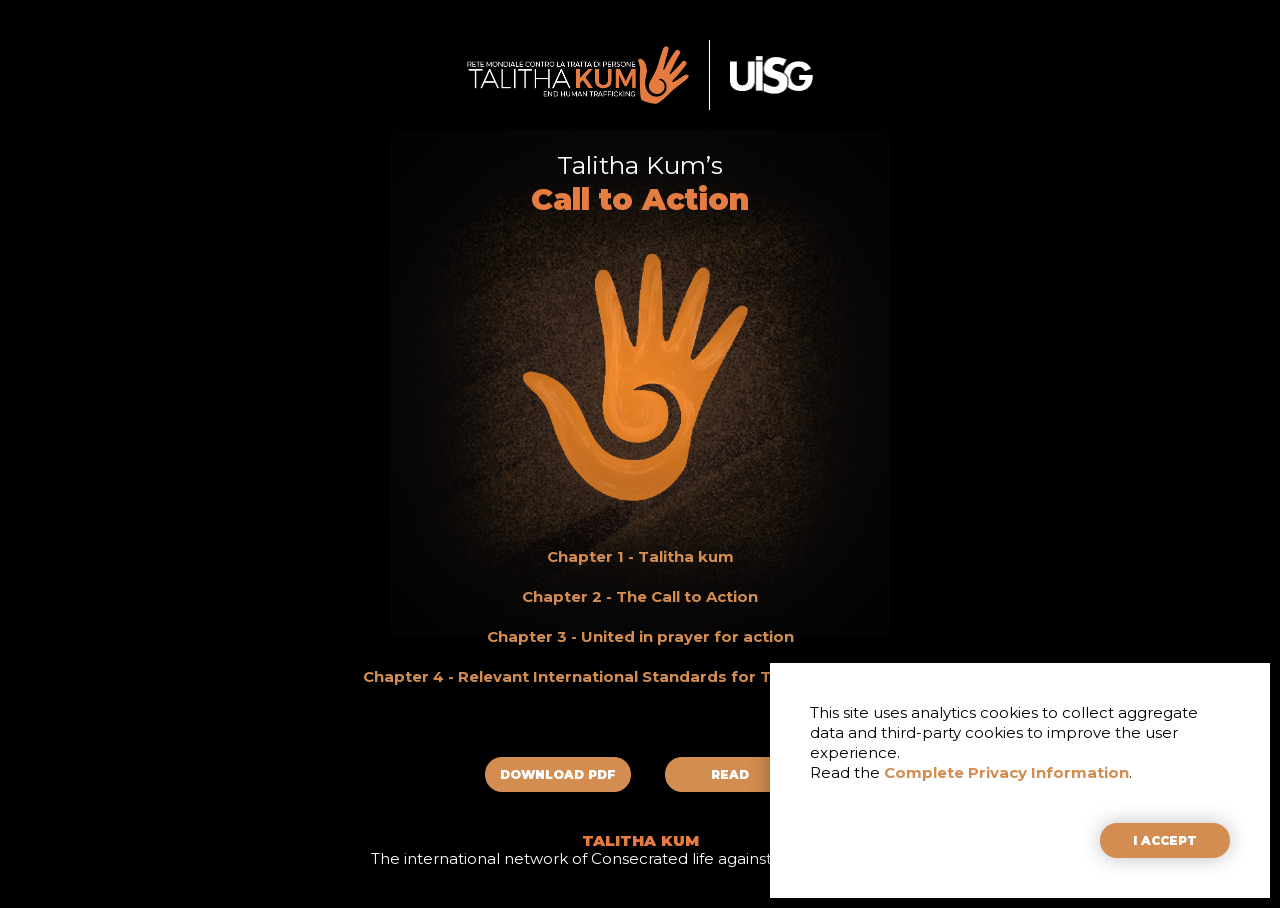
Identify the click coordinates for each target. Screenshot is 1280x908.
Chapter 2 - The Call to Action (640, 596)
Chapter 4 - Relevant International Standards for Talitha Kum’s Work (640, 676)
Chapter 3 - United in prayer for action (640, 636)
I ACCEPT (1165, 840)
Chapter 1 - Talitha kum (640, 556)
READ (730, 774)
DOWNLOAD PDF (558, 774)
